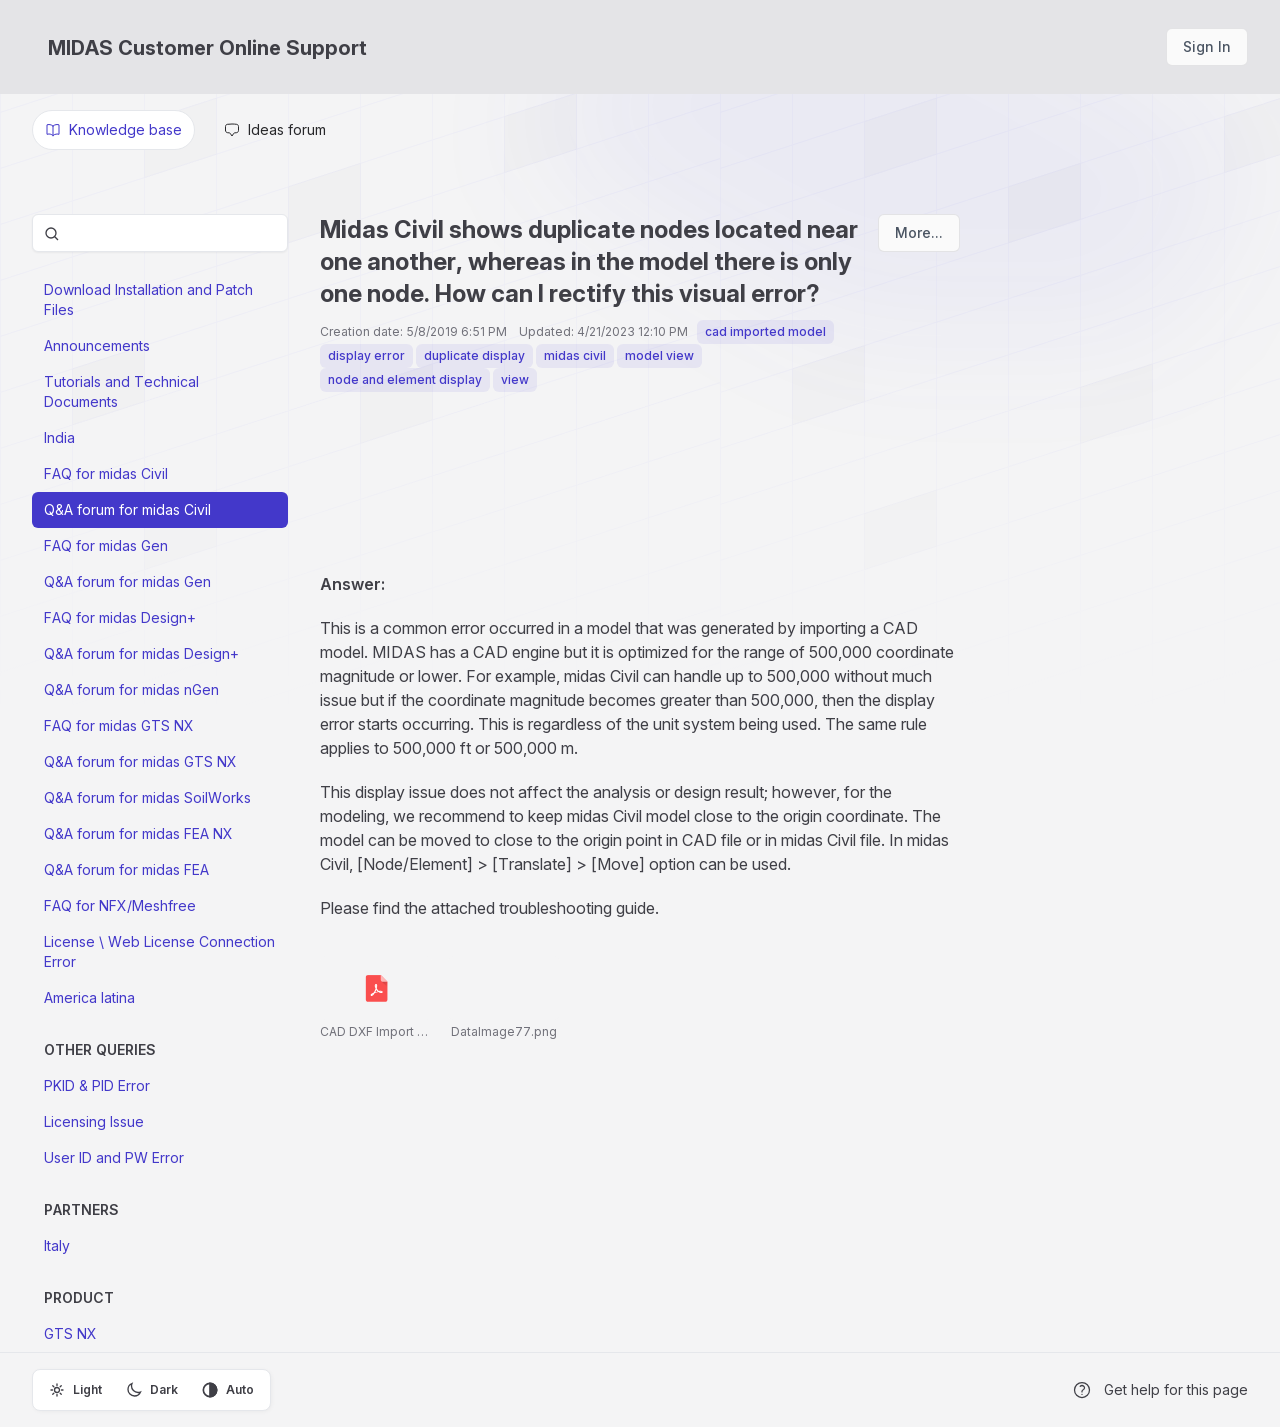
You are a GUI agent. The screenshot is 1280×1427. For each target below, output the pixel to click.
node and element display (405, 379)
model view (659, 355)
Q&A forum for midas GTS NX (140, 761)
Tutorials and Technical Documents (121, 391)
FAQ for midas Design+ (120, 617)
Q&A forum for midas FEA (126, 869)
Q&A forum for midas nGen (131, 689)
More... (919, 232)
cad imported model (765, 331)
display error (366, 355)
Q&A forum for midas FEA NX (138, 833)
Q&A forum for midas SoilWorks (147, 797)
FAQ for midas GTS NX (119, 725)
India (59, 437)
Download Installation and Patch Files (148, 299)
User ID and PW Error (114, 1157)
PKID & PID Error (97, 1085)
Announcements (97, 345)
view (515, 379)
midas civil (575, 355)
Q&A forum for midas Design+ (141, 653)
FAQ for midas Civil (106, 473)
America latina (89, 997)
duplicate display (474, 355)
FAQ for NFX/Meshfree (120, 905)
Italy (57, 1245)
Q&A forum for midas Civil (127, 509)
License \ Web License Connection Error (159, 951)
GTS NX (70, 1333)
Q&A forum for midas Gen (127, 581)
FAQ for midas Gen (106, 545)
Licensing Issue (94, 1121)
